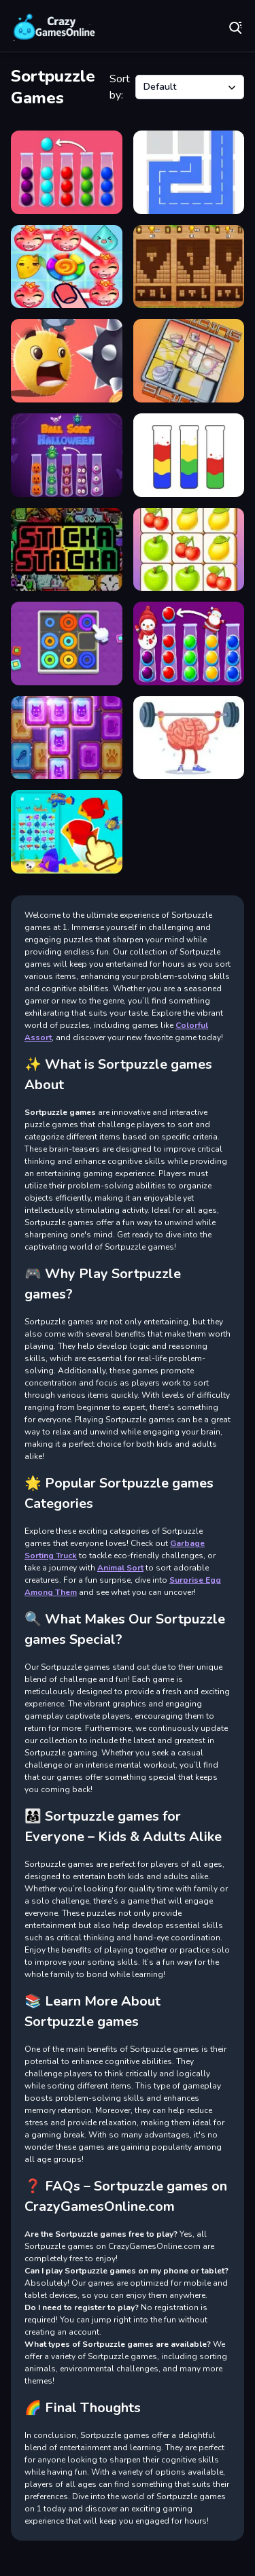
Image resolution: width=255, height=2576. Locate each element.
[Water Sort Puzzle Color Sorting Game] (189, 455)
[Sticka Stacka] (66, 549)
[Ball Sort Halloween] (66, 455)
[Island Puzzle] (66, 267)
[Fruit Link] (189, 549)
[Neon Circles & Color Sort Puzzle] (66, 643)
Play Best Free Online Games (54, 27)
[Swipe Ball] (66, 360)
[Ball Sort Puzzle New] (66, 172)
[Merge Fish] (66, 832)
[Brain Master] (189, 738)
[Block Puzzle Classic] (189, 267)
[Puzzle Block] (66, 738)
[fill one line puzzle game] (189, 172)
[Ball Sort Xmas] (189, 643)
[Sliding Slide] (189, 360)
